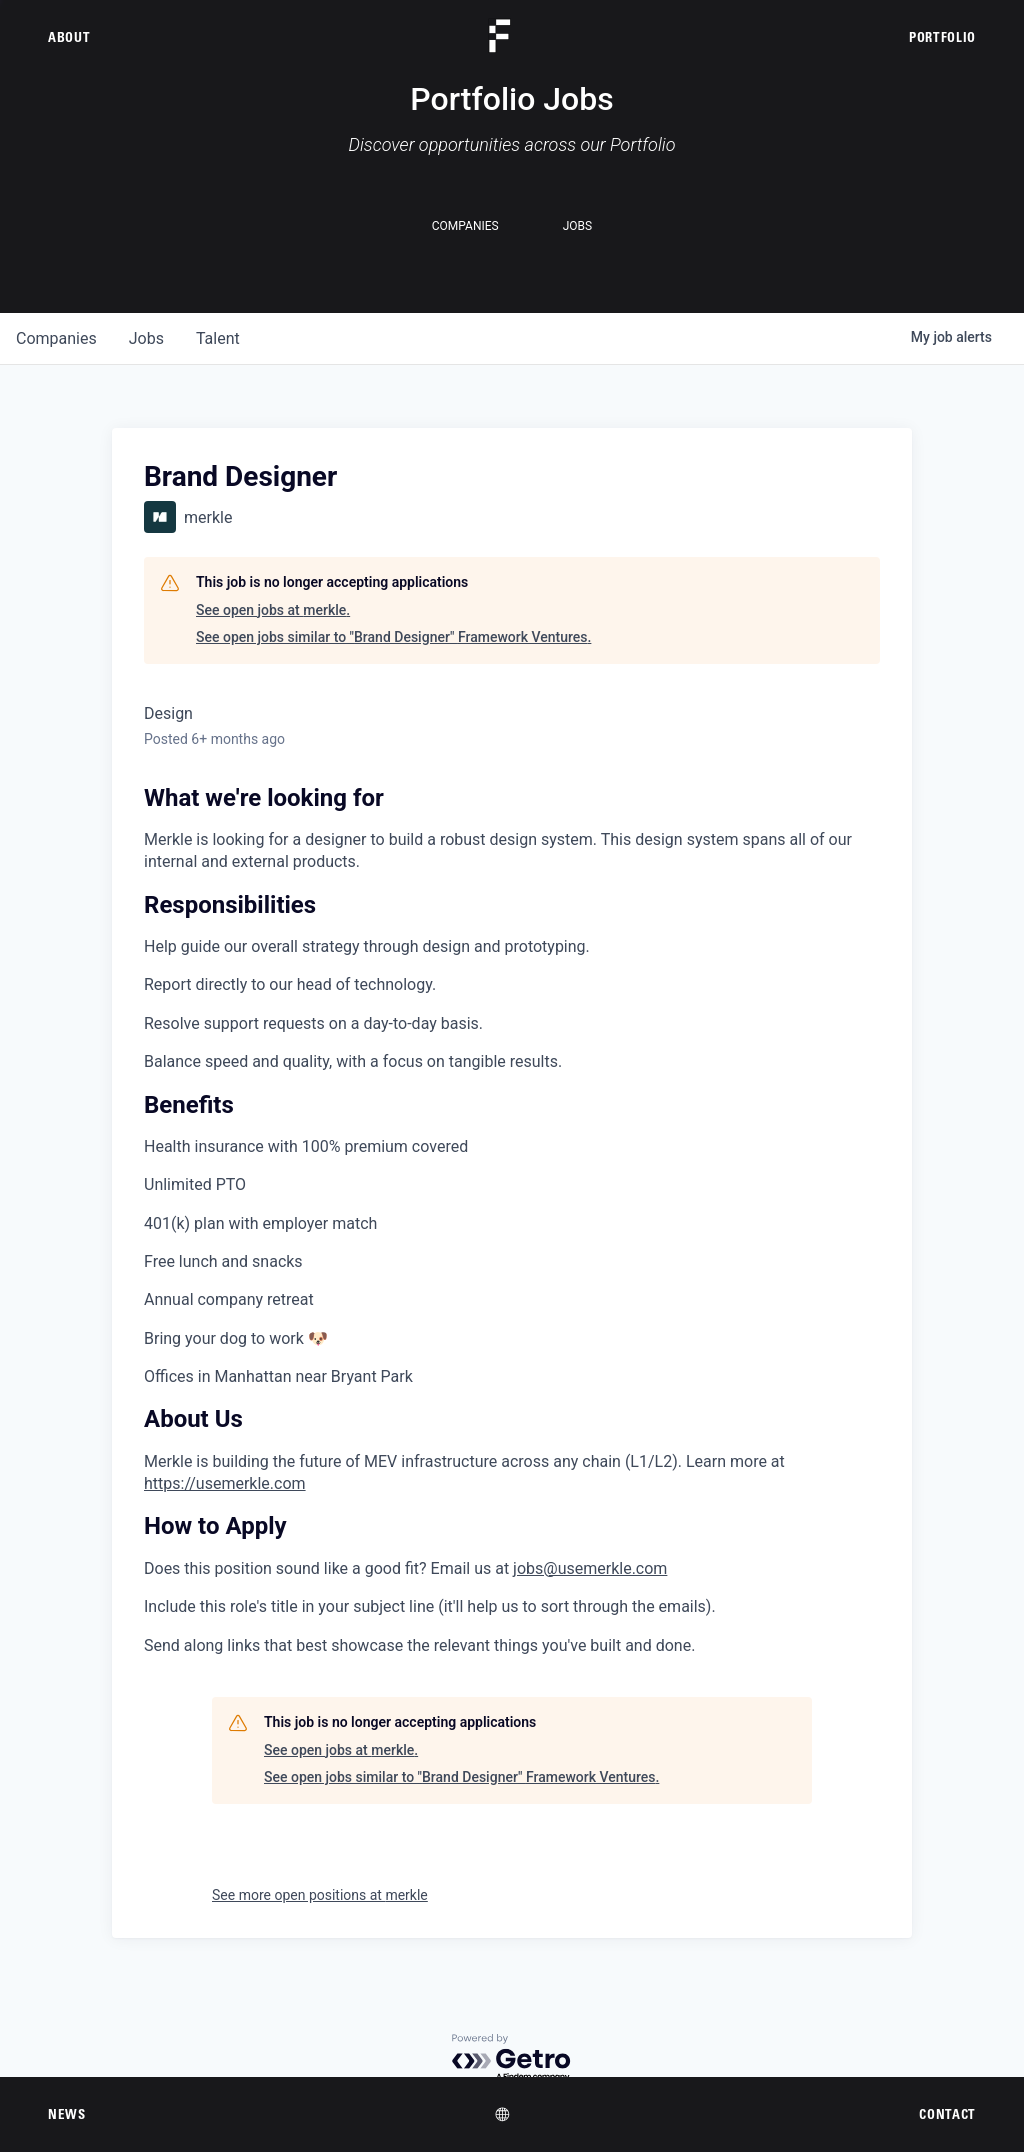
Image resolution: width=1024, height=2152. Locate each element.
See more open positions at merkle (320, 1895)
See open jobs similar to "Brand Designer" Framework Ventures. (393, 637)
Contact (947, 2114)
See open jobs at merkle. (273, 610)
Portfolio (942, 37)
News (67, 2114)
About (69, 37)
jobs (146, 338)
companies (56, 338)
